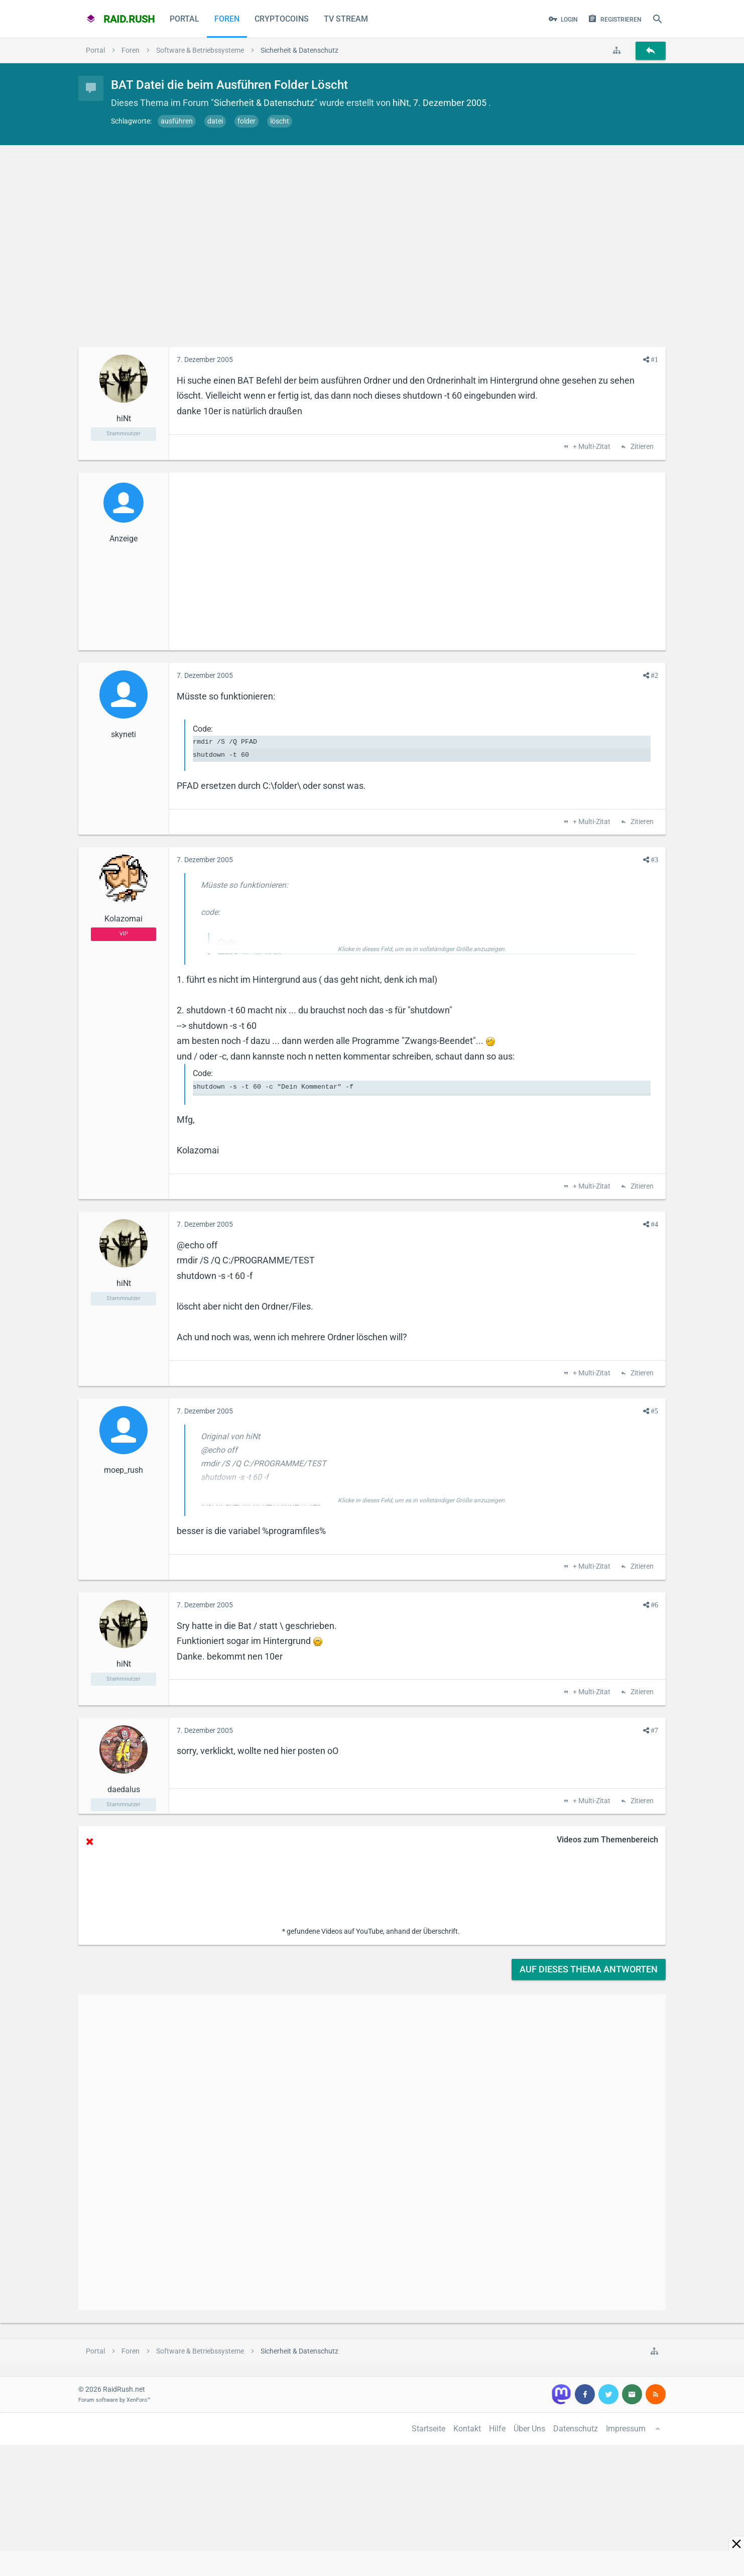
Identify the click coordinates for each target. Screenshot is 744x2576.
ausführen (177, 121)
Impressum (626, 2428)
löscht (279, 121)
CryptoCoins (282, 19)
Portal (184, 19)
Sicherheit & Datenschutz (264, 102)
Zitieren (641, 446)
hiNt (401, 102)
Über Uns (529, 2428)
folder (246, 121)
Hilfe (497, 2428)
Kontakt (467, 2428)
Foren (226, 19)
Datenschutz (575, 2428)
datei (215, 121)
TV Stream (346, 19)
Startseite (428, 2428)
